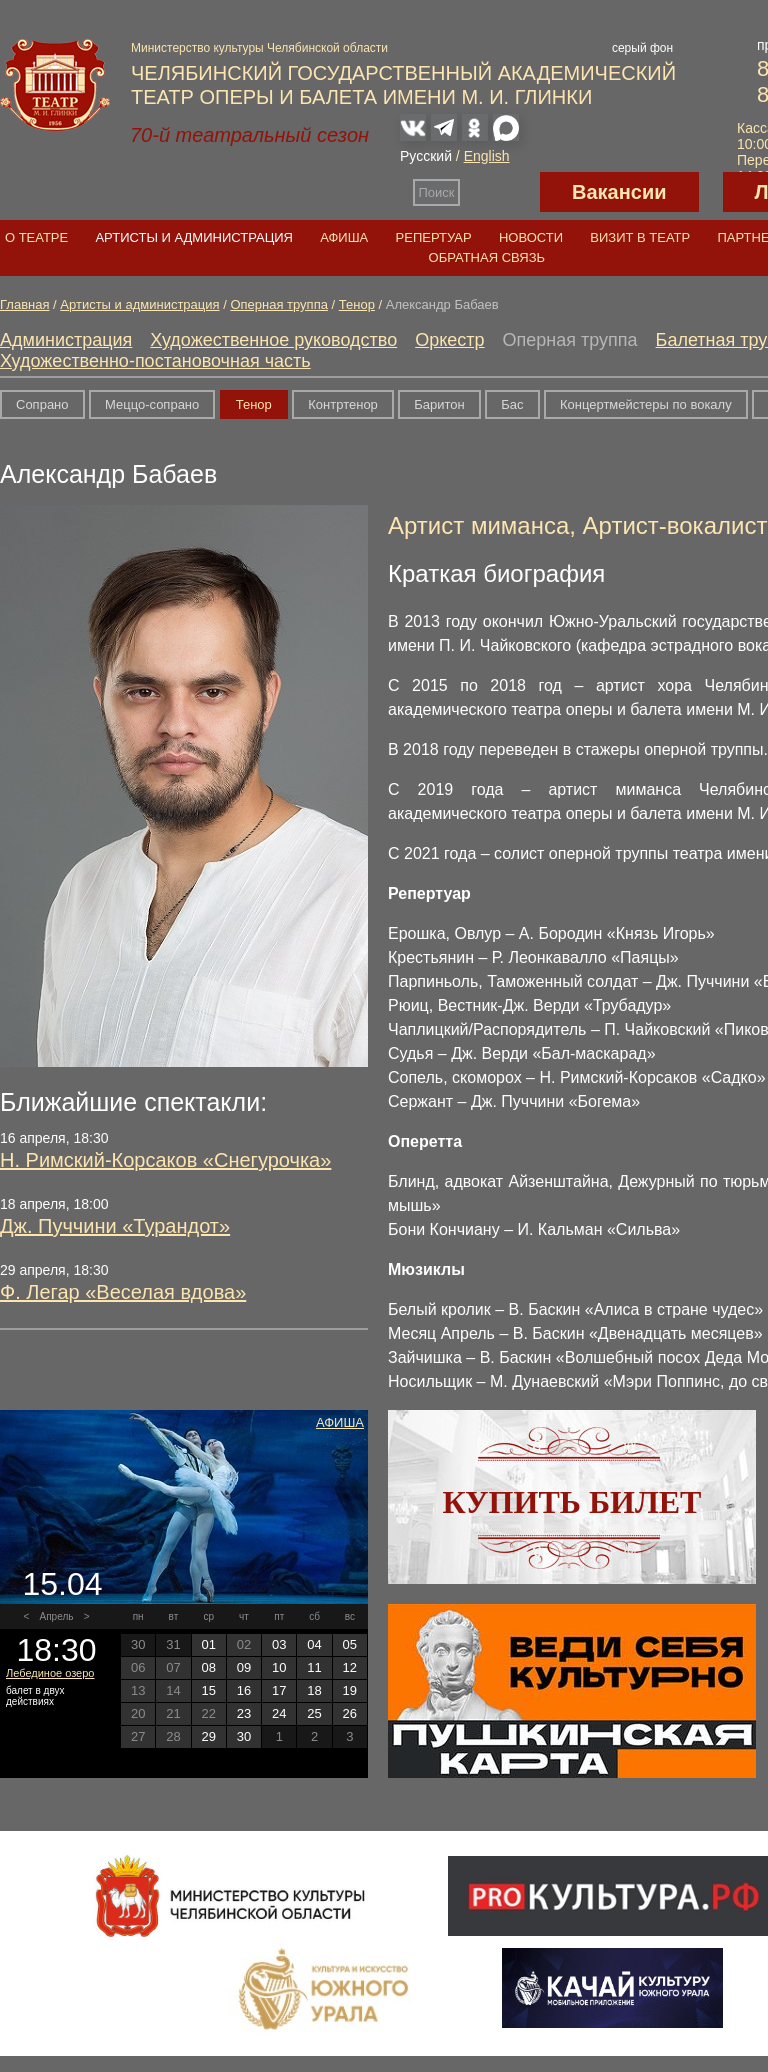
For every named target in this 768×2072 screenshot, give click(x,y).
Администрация (66, 340)
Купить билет (572, 1502)
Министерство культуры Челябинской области (259, 48)
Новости (531, 237)
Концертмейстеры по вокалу (646, 404)
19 (350, 1690)
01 (208, 1644)
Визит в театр (640, 237)
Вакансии (619, 192)
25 (314, 1713)
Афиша (344, 237)
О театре (36, 237)
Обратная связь (487, 257)
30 (244, 1736)
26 (350, 1713)
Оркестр (449, 340)
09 (244, 1667)
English (487, 156)
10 (279, 1667)
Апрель (57, 1616)
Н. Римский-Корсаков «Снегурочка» (165, 1160)
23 (244, 1713)
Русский (426, 156)
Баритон (439, 404)
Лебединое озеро (50, 1673)
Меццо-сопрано (152, 404)
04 (314, 1644)
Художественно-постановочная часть (155, 361)
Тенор (357, 304)
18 (314, 1690)
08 (208, 1667)
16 (244, 1690)
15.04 (62, 1584)
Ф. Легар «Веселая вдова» (123, 1292)
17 (279, 1690)
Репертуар (434, 237)
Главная (24, 304)
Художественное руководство (273, 340)
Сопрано (42, 404)
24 (279, 1713)
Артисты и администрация (194, 237)
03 (279, 1644)
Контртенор (343, 404)
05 (350, 1644)
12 (350, 1667)
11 (314, 1667)
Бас (512, 404)
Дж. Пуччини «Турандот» (115, 1226)
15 (208, 1690)
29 (208, 1736)
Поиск (437, 192)
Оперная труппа (279, 304)
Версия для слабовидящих (500, 192)
